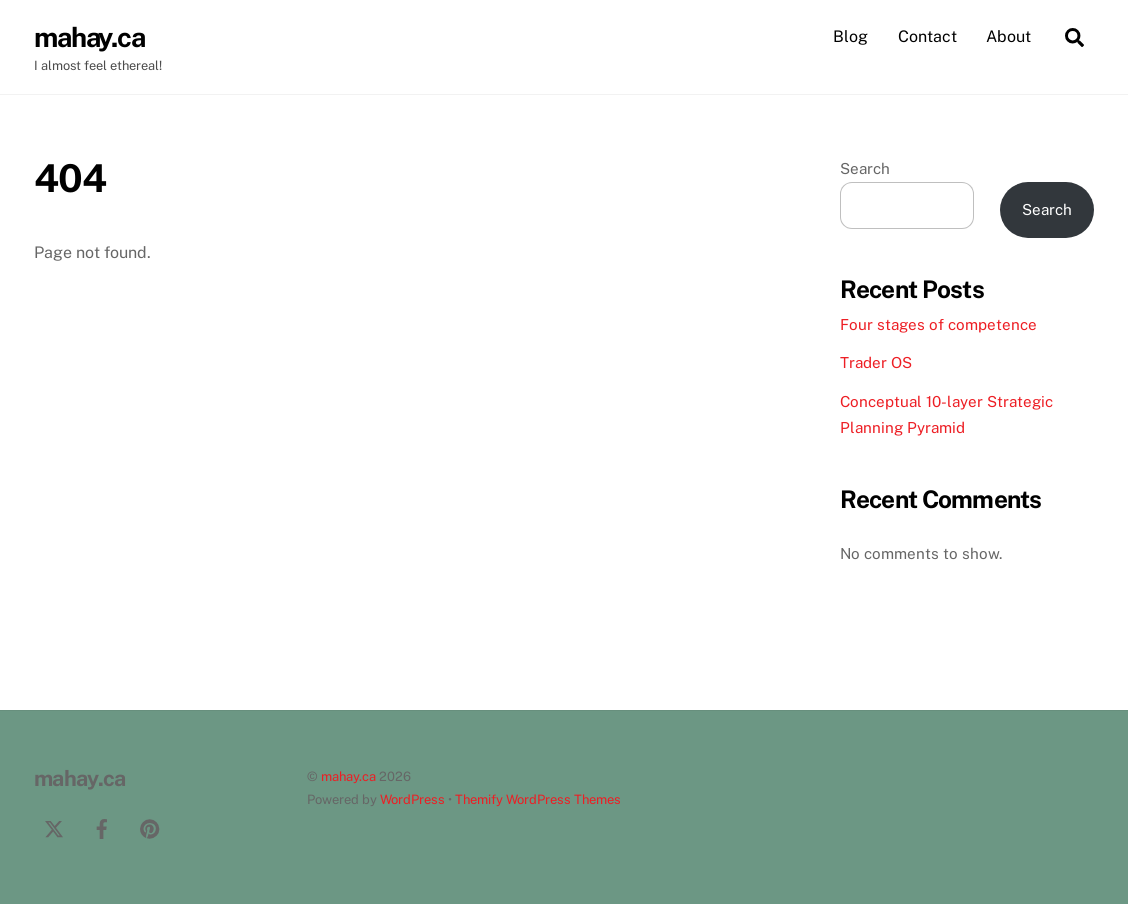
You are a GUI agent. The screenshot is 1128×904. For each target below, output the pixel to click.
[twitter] (54, 826)
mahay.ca (348, 776)
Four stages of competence (938, 324)
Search (865, 168)
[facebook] (102, 826)
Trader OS (876, 362)
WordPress (412, 799)
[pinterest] (150, 826)
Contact (927, 36)
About (1008, 36)
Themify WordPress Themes (538, 799)
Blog (850, 36)
